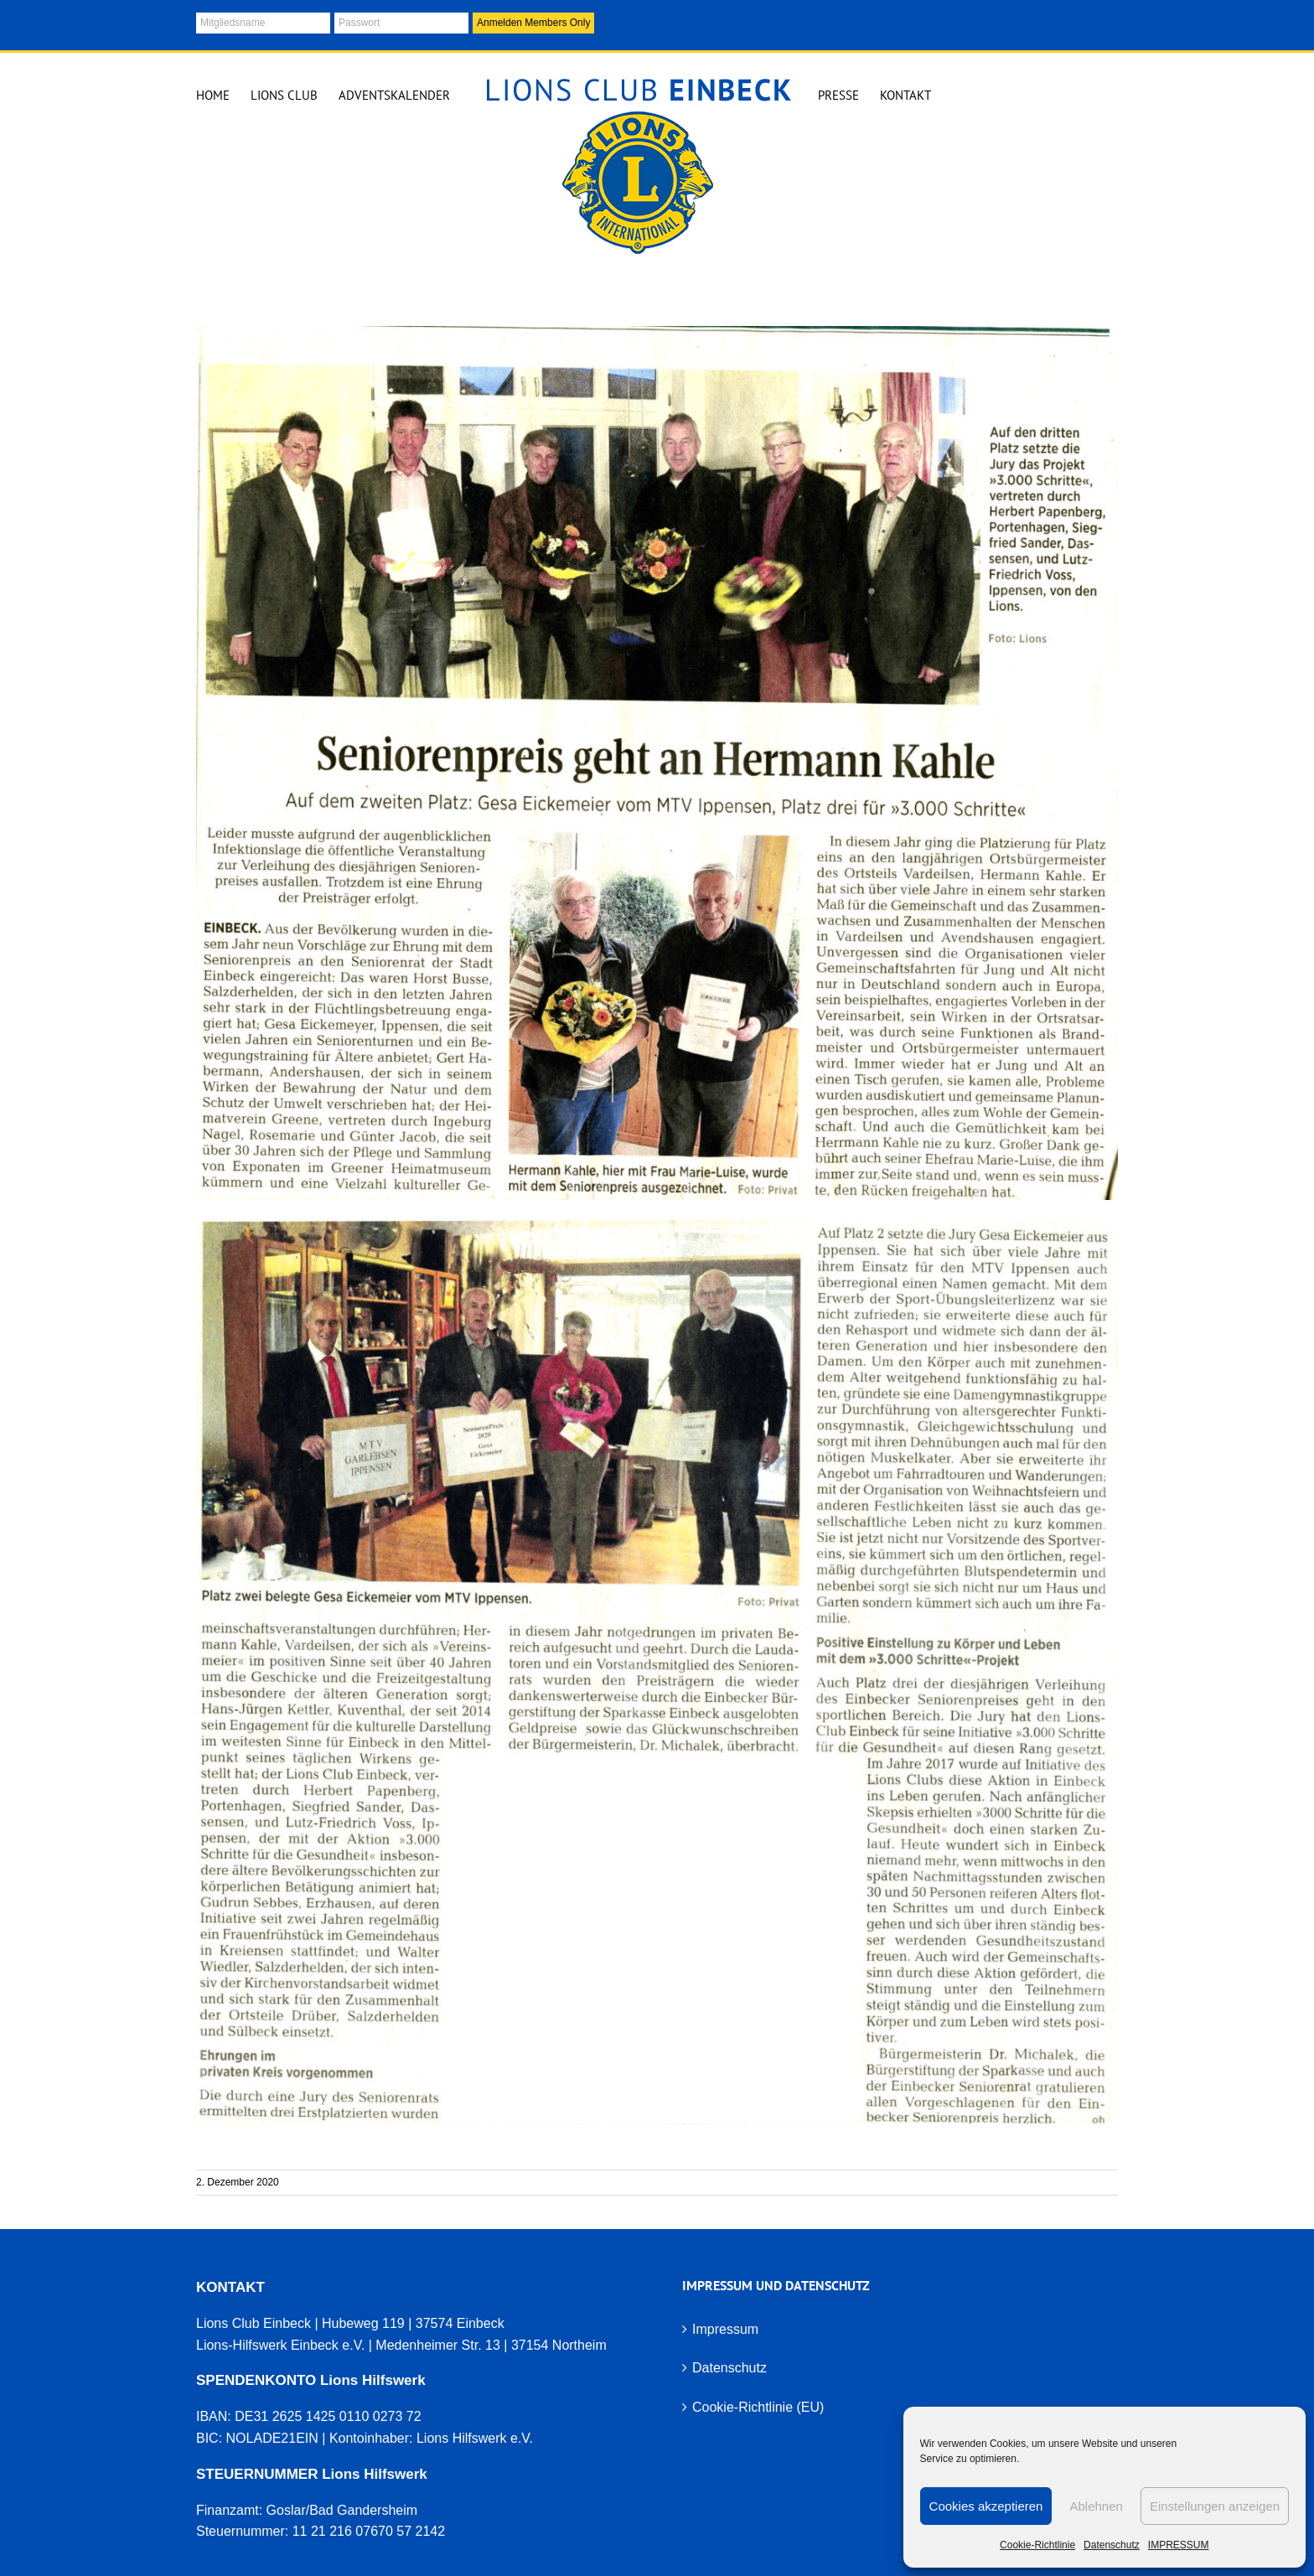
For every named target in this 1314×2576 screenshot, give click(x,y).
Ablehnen (1095, 2506)
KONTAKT (230, 2287)
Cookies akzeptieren (986, 2506)
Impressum (725, 2329)
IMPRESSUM (1178, 2545)
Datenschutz (1112, 2545)
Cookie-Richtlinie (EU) (758, 2407)
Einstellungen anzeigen (1215, 2506)
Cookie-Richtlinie (1037, 2545)
